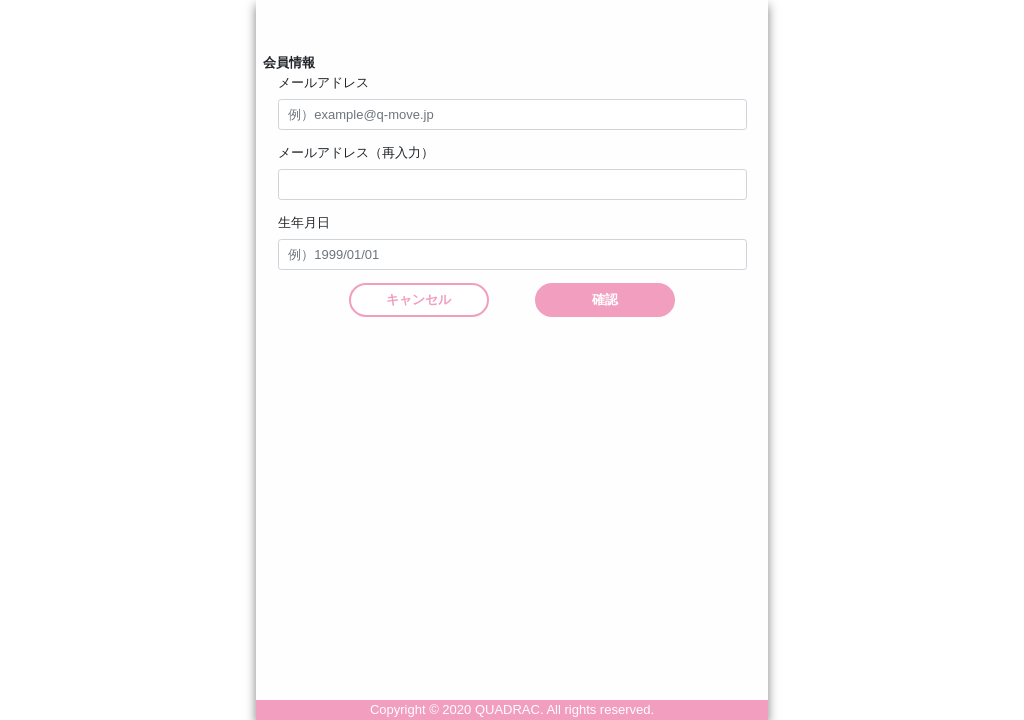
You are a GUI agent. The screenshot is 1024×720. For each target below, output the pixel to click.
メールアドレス (323, 82)
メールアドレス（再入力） (356, 152)
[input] (512, 254)
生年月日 (304, 222)
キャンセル (418, 299)
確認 (605, 299)
